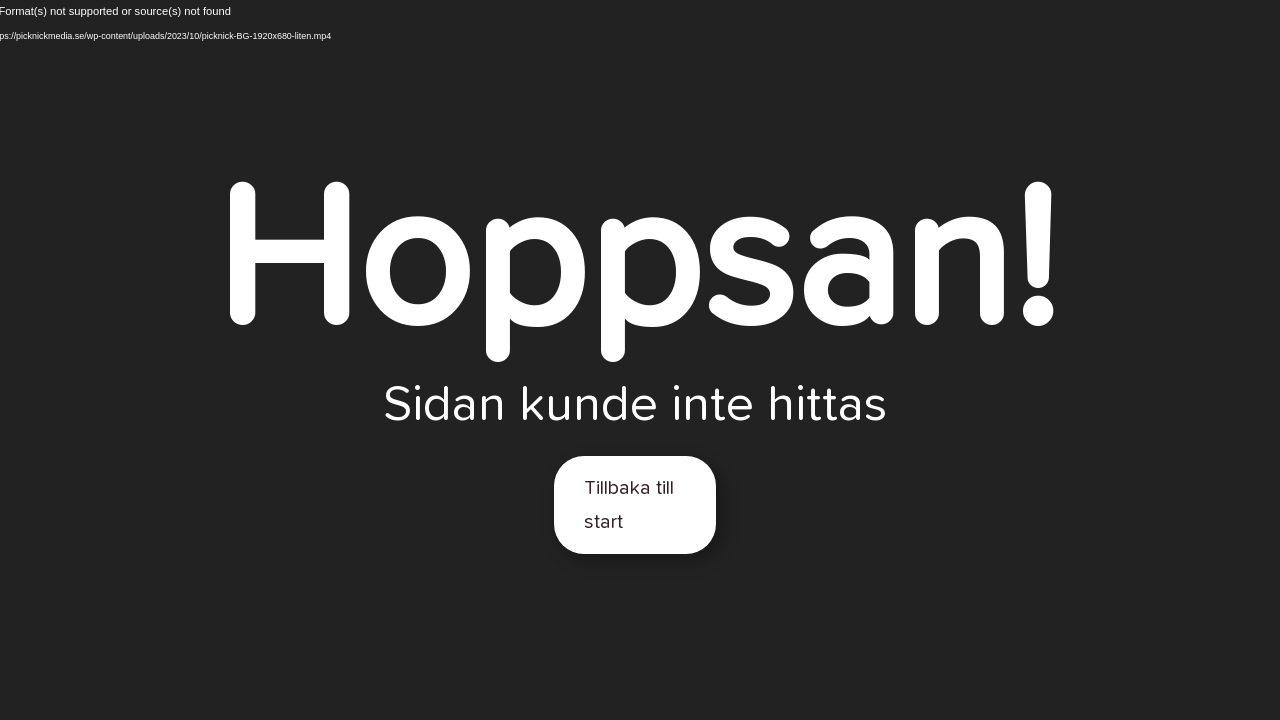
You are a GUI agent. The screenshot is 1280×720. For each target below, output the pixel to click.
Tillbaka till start (629, 505)
